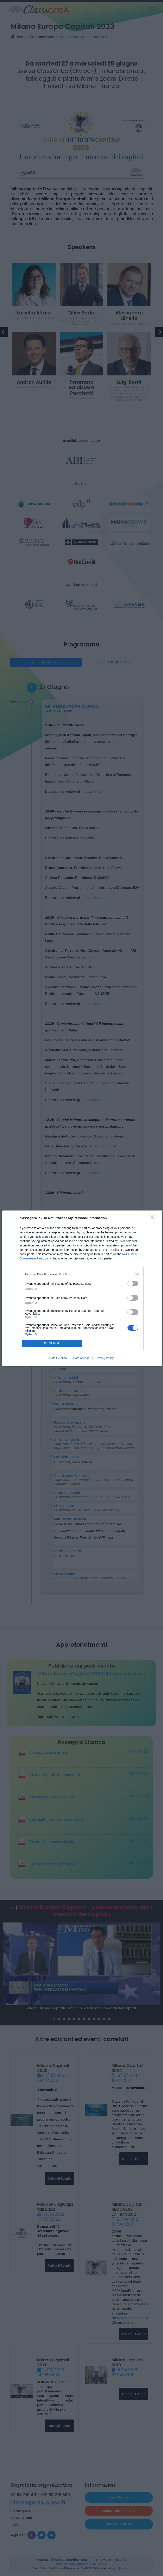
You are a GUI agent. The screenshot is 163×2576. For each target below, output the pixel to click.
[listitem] (81, 1274)
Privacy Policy (105, 1358)
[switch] (132, 1283)
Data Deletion (58, 1358)
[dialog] (81, 1288)
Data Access (81, 1358)
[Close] (153, 1218)
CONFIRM (51, 1343)
